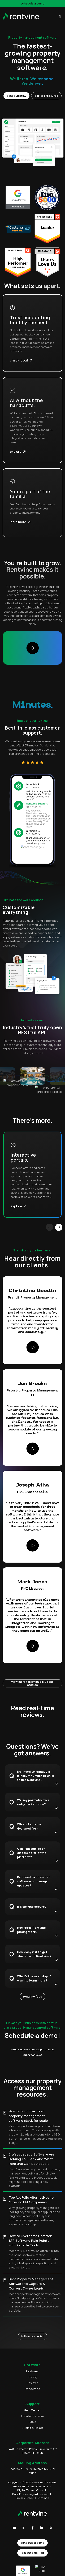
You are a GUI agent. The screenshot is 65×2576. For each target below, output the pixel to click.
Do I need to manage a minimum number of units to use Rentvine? (36, 1776)
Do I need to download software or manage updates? (33, 1881)
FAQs (32, 2422)
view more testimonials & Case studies (32, 1683)
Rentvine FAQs (32, 1996)
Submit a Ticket (32, 2428)
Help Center (32, 2410)
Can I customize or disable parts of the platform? (32, 1853)
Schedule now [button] (16, 96)
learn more (18, 522)
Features (32, 2371)
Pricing (32, 2377)
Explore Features (46, 96)
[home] (21, 16)
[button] (15, 2528)
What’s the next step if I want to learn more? (35, 1978)
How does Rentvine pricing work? (31, 1930)
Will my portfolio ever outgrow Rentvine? (33, 1802)
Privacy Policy (25, 2498)
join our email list (32, 2553)
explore (15, 451)
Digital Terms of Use (30, 2490)
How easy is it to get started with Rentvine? (34, 1954)
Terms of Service (37, 2486)
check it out (19, 360)
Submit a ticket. (33, 2055)
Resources (32, 2389)
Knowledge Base (32, 2416)
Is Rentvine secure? (32, 1907)
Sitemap (43, 2498)
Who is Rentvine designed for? (29, 1826)
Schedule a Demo (32, 3)
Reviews (32, 2383)
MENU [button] (60, 17)
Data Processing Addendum (30, 2494)
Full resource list (32, 2336)
